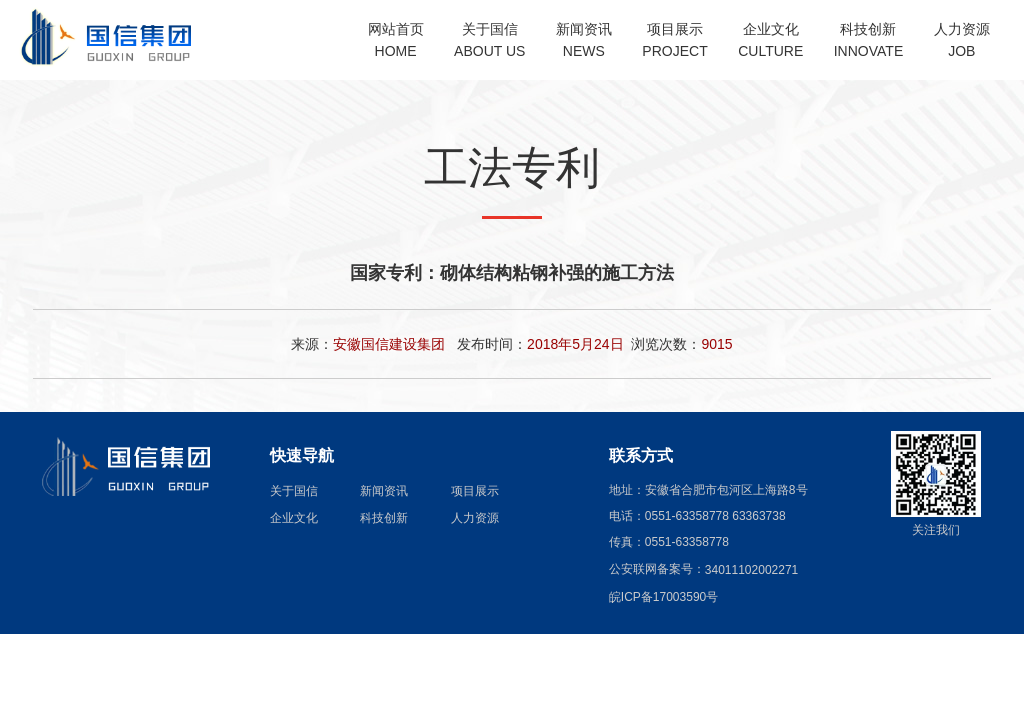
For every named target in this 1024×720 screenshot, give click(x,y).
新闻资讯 (384, 490)
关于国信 (294, 490)
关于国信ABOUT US (489, 40)
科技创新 (384, 517)
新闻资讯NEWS (584, 40)
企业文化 (294, 517)
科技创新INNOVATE (869, 40)
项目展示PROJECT (674, 40)
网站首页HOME (396, 40)
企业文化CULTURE (770, 40)
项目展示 (475, 490)
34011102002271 (751, 569)
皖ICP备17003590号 (663, 596)
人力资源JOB (962, 40)
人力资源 (475, 517)
